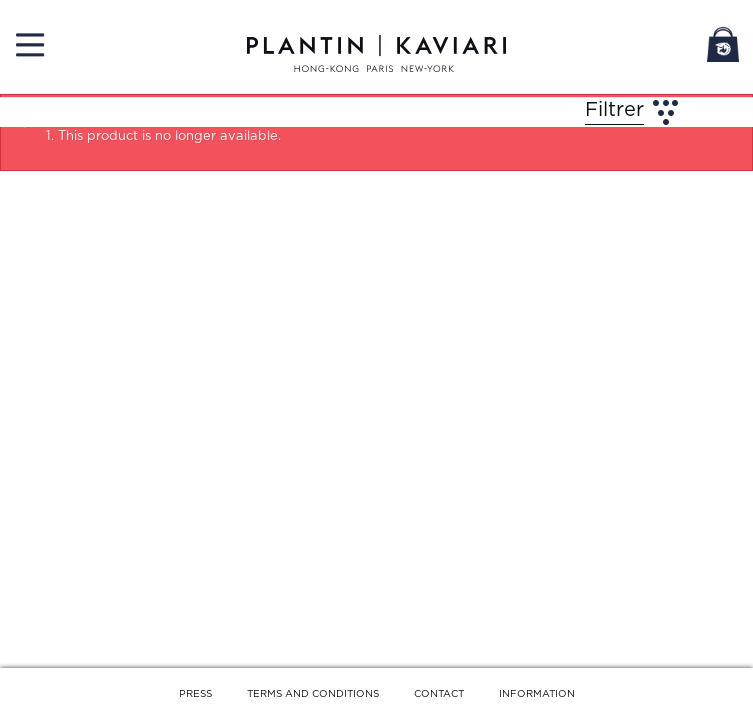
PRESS (195, 694)
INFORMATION (537, 694)
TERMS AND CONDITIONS (313, 694)
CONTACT (439, 694)
